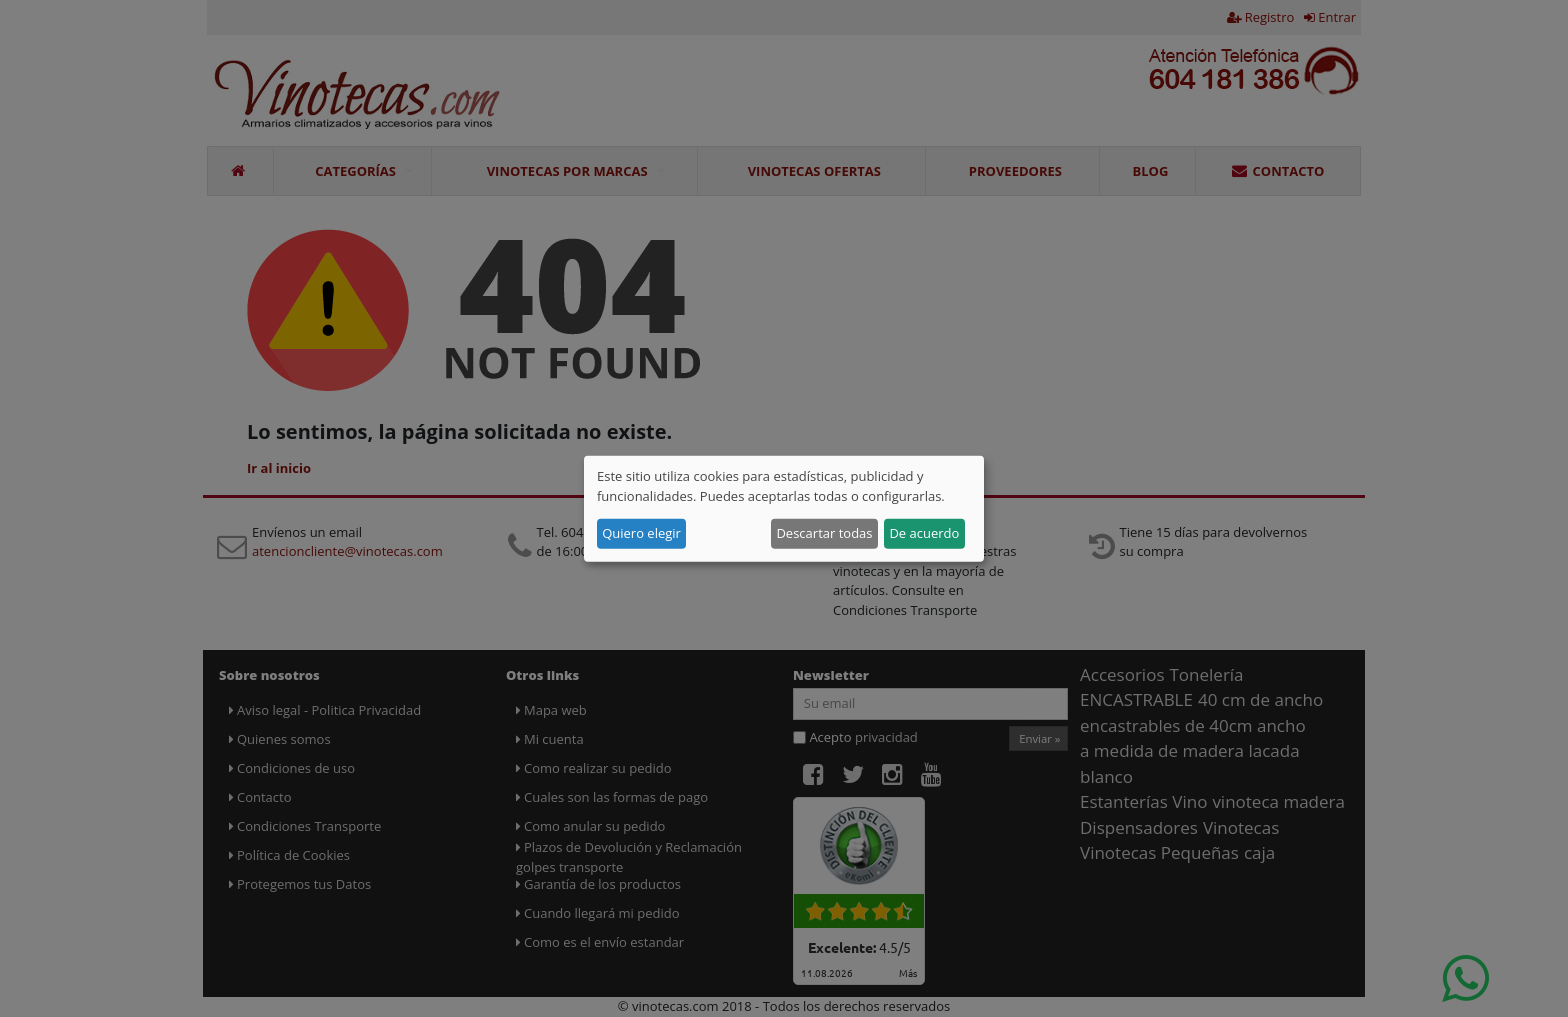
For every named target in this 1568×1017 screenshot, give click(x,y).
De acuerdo (924, 533)
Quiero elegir (641, 533)
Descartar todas (824, 533)
